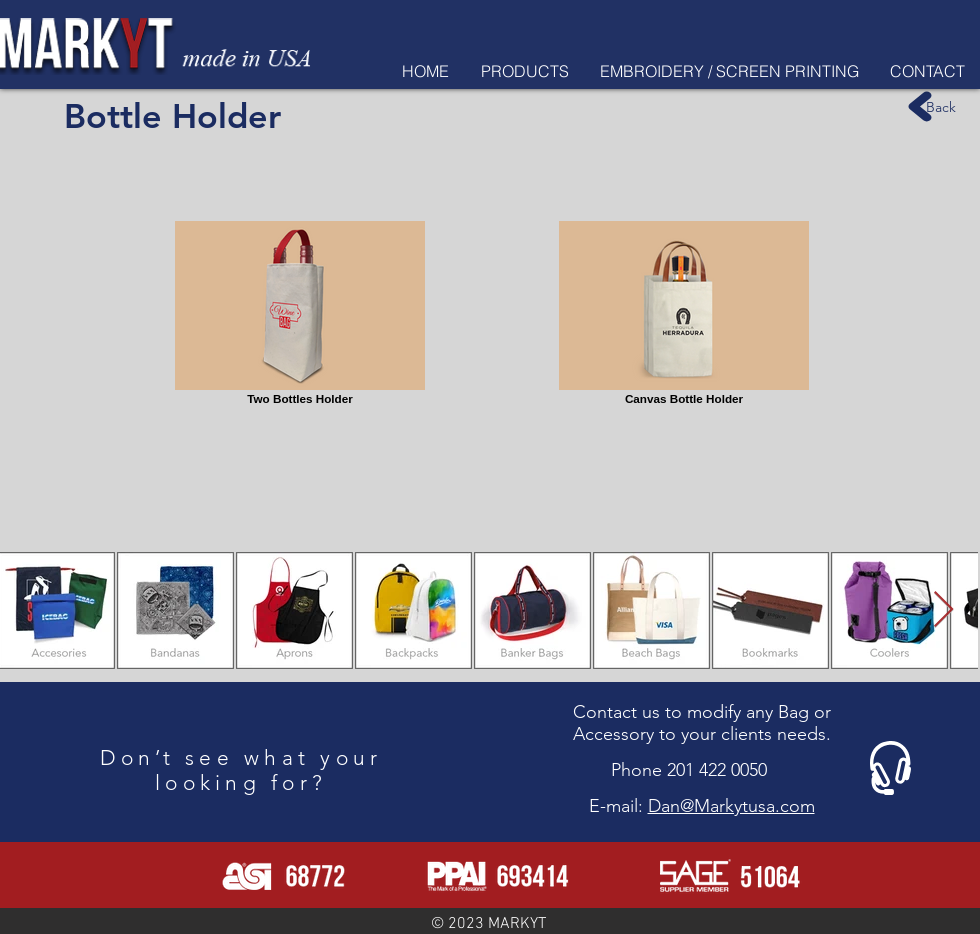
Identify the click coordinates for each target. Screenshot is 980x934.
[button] (524, 71)
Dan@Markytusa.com (731, 806)
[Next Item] (943, 610)
